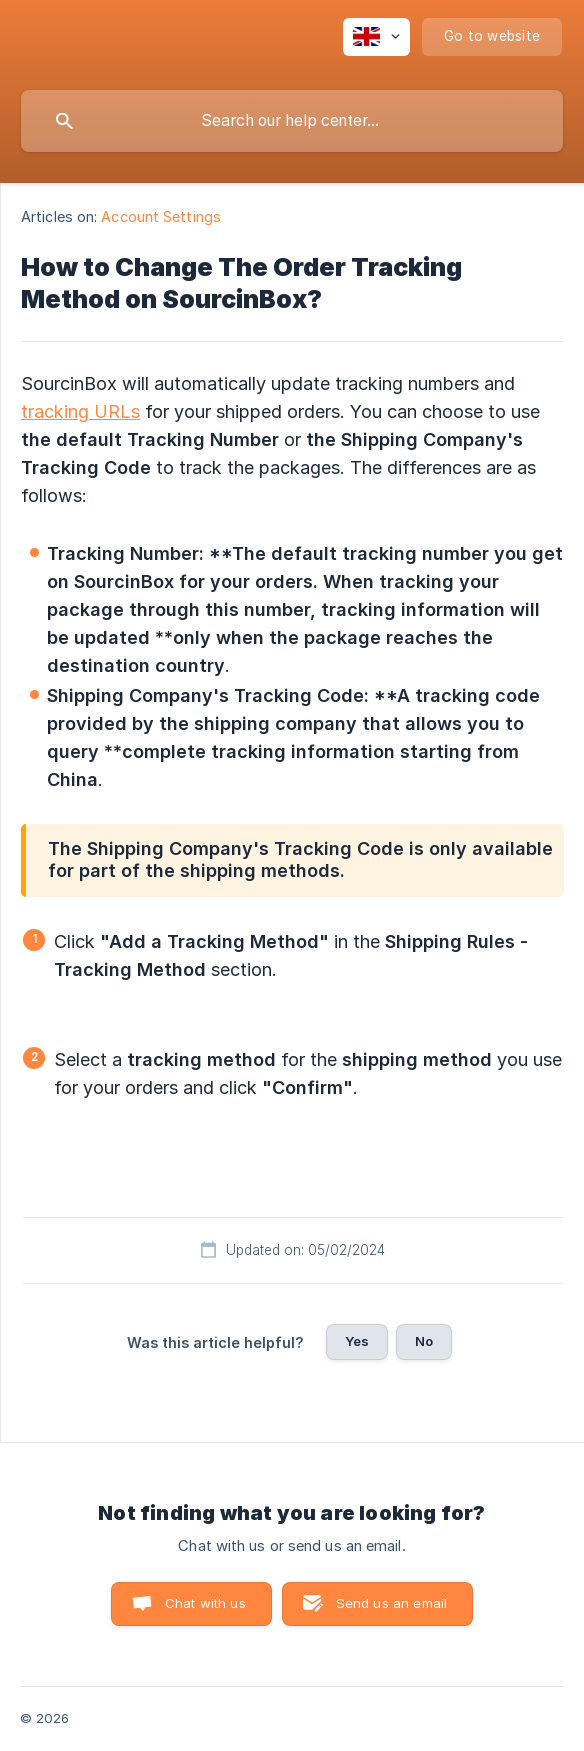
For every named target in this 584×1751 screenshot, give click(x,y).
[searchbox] (292, 121)
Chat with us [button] (205, 1603)
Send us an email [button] (391, 1603)
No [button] (424, 1341)
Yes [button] (357, 1341)
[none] (376, 37)
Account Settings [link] (161, 216)
